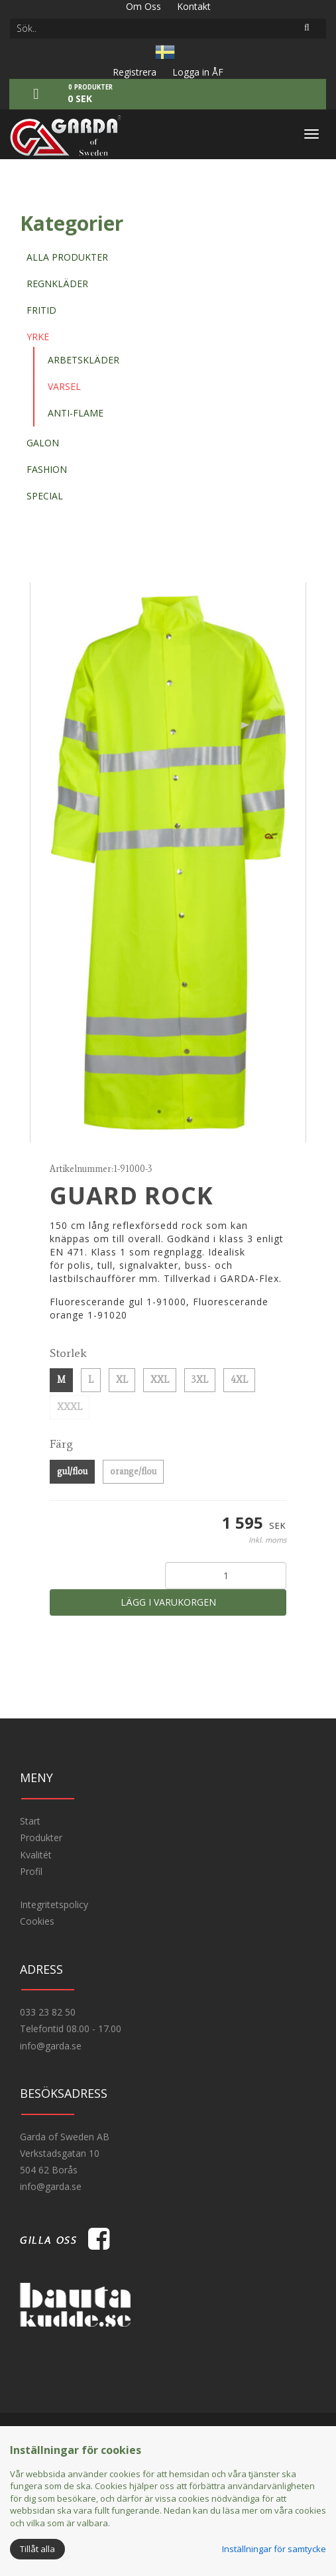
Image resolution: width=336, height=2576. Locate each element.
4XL (239, 1379)
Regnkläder (57, 283)
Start (30, 1821)
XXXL (69, 1407)
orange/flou (133, 1471)
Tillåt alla (37, 2549)
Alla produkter (67, 257)
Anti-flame (75, 413)
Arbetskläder (83, 360)
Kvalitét (36, 1854)
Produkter (41, 1837)
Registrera (134, 72)
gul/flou (72, 1471)
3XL (200, 1379)
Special (45, 495)
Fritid (41, 310)
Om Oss (143, 6)
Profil (31, 1871)
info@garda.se (51, 2045)
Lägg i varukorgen (168, 1602)
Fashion (47, 469)
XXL (159, 1379)
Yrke (38, 336)
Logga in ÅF (197, 72)
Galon (43, 442)
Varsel (64, 386)
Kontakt (194, 6)
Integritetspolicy (54, 1904)
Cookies (37, 1921)
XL (122, 1379)
